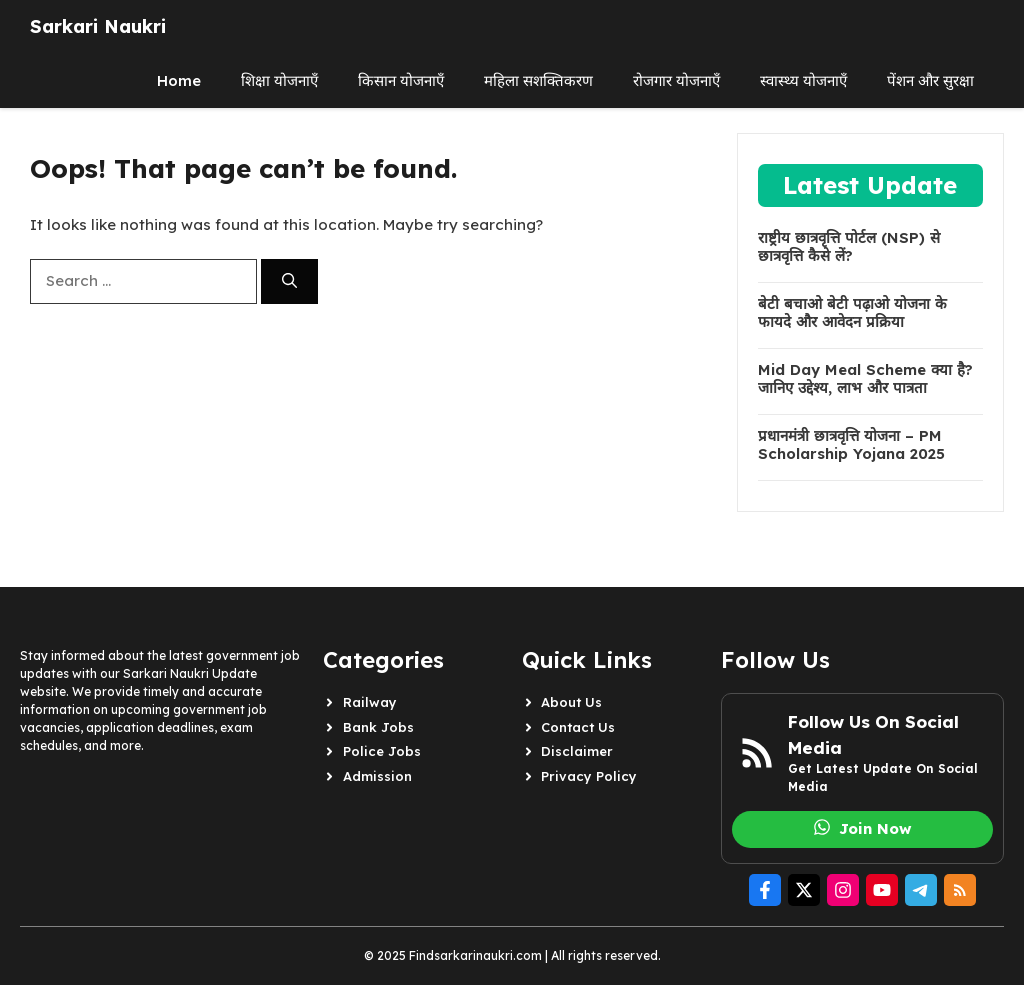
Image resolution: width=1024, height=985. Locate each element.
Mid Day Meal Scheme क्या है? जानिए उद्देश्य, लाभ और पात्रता (865, 379)
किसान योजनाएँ (401, 80)
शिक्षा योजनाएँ (279, 80)
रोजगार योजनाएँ (676, 80)
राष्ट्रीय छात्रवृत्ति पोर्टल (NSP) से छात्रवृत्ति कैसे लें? (849, 247)
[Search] (289, 281)
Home (179, 80)
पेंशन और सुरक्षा (930, 80)
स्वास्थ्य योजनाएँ (803, 80)
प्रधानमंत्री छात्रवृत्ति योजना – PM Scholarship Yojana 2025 (851, 445)
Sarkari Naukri (98, 26)
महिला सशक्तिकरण (538, 80)
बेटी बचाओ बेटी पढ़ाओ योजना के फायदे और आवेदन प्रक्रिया (852, 313)
